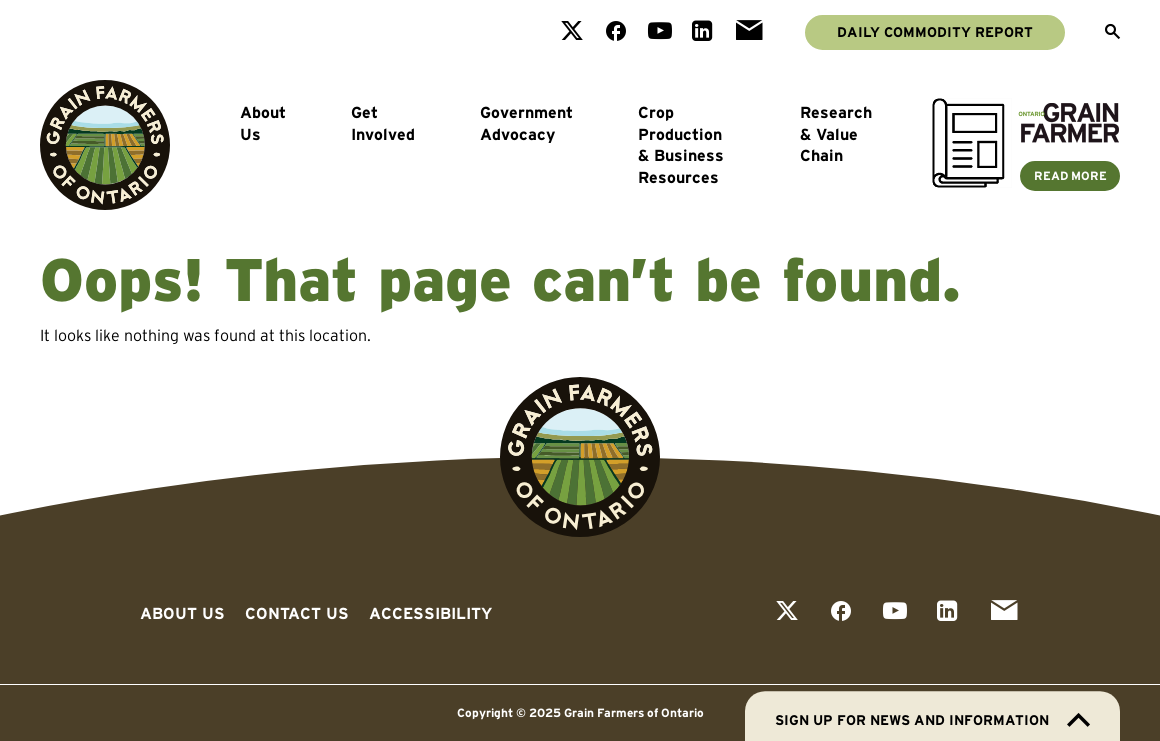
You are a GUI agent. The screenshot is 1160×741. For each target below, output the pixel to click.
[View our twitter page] (572, 32)
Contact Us (297, 613)
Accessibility (430, 613)
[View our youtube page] (660, 32)
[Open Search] (1112, 33)
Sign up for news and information (932, 720)
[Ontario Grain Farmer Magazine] (1026, 182)
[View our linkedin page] (702, 32)
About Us (263, 123)
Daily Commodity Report (935, 32)
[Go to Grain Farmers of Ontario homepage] (105, 145)
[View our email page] (749, 32)
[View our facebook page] (616, 32)
